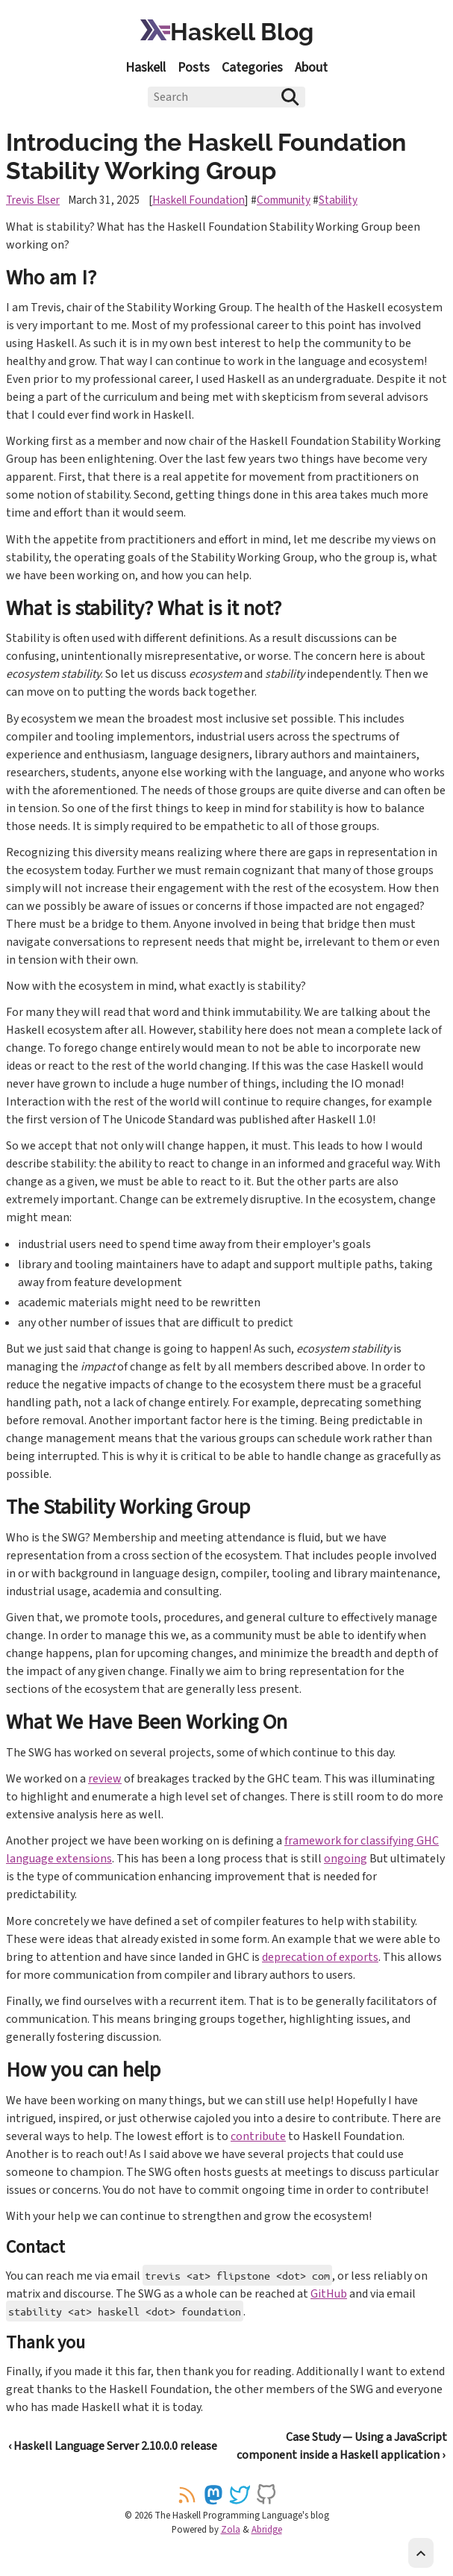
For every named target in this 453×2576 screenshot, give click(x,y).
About (311, 67)
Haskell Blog (226, 32)
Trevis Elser (33, 200)
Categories (252, 67)
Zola (230, 2529)
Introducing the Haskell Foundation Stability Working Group (206, 156)
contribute (258, 2136)
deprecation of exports (320, 1957)
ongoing (345, 1858)
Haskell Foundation (198, 200)
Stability (338, 200)
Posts (194, 67)
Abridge (267, 2529)
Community (283, 200)
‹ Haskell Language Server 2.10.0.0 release (112, 2446)
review (105, 1779)
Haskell (145, 67)
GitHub (328, 2294)
